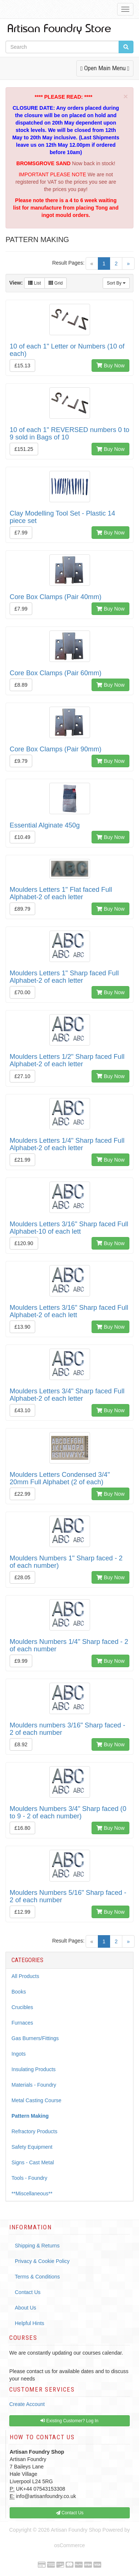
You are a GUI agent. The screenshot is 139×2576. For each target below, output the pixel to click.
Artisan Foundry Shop (76, 2530)
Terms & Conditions (37, 2277)
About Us (25, 2308)
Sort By (116, 283)
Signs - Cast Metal (32, 2162)
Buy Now (110, 365)
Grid (56, 283)
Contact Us (27, 2292)
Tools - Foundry (29, 2178)
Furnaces (22, 2023)
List (34, 283)
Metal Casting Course (36, 2100)
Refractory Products (34, 2131)
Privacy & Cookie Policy (42, 2261)
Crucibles (22, 2007)
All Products (25, 1976)
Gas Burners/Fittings (35, 2038)
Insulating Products (33, 2069)
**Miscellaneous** (32, 2193)
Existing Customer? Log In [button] (69, 2420)
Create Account (27, 2404)
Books (18, 1992)
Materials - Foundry (33, 2085)
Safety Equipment (32, 2147)
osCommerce (69, 2545)
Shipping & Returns (37, 2246)
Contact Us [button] (70, 2512)
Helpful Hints (29, 2323)
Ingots (18, 2054)
